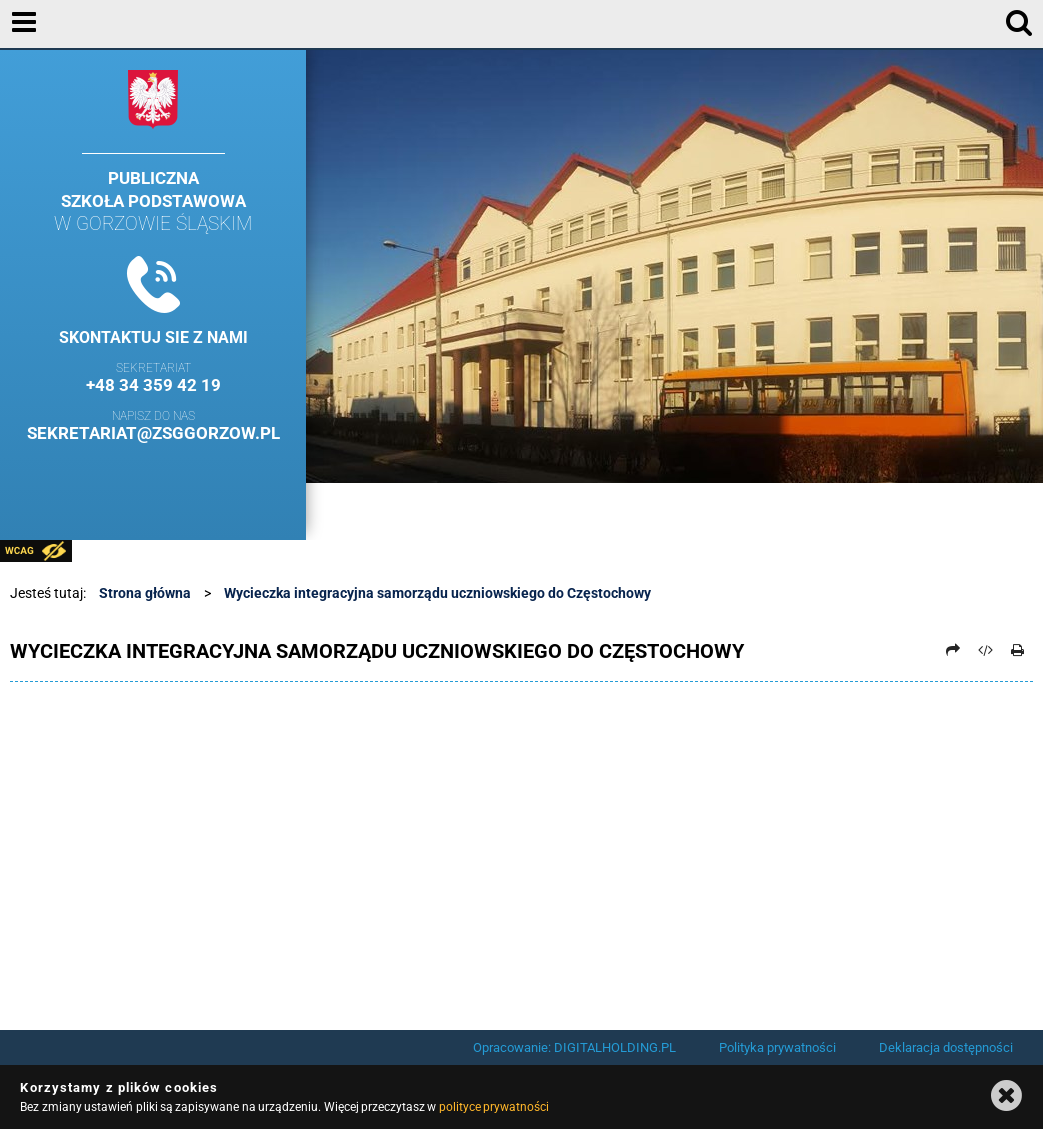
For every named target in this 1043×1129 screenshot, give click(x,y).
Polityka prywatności (777, 1047)
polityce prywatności (494, 1107)
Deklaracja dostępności (946, 1047)
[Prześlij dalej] (953, 650)
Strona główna (145, 593)
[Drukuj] (1018, 650)
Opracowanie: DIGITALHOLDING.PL (574, 1047)
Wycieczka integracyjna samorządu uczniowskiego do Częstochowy (437, 593)
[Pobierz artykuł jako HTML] (985, 650)
